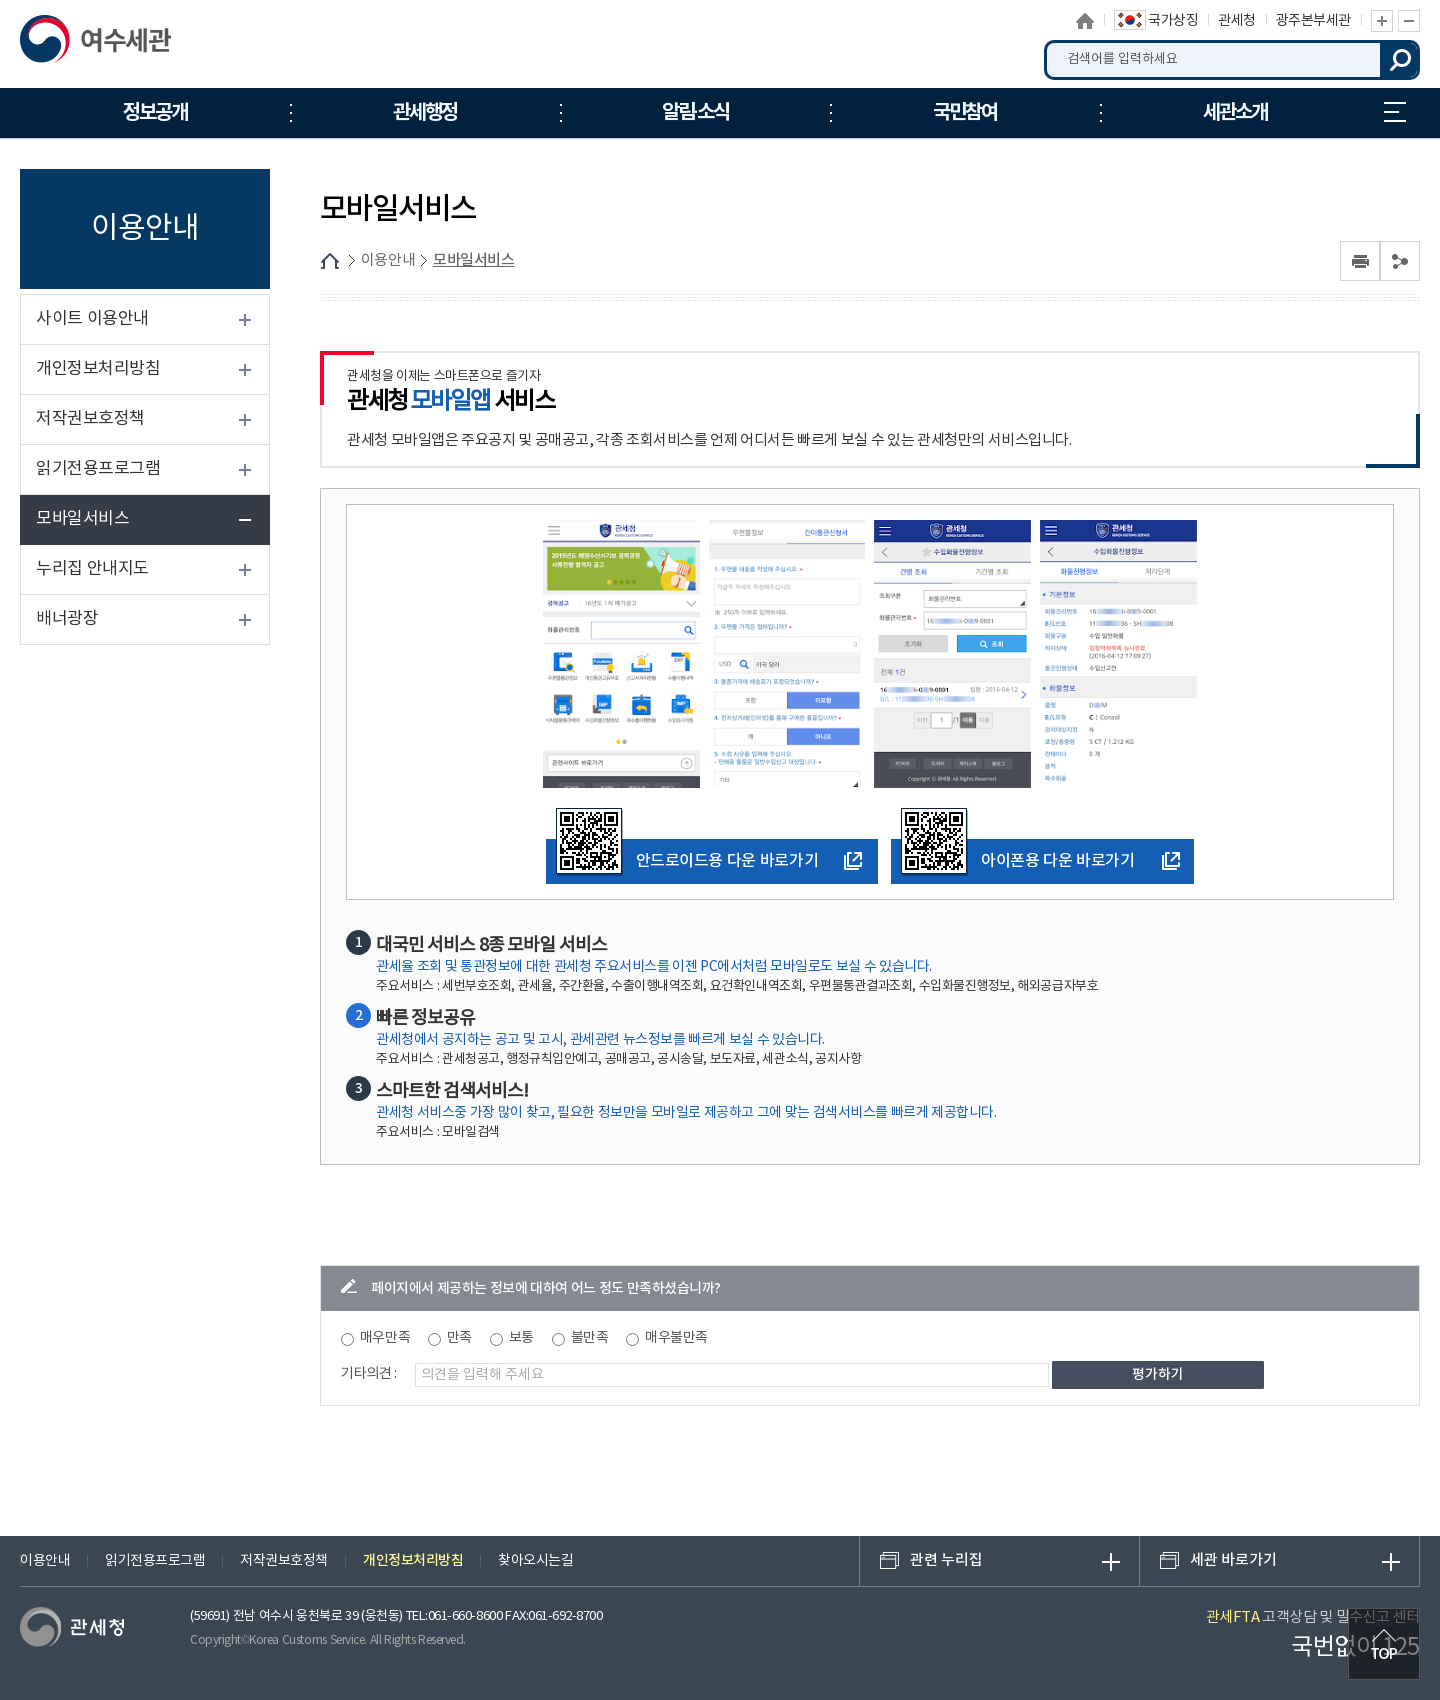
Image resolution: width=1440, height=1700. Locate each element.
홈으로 (1086, 21)
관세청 (1237, 21)
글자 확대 (1382, 21)
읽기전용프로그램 (98, 469)
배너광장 (67, 619)
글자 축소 (1409, 21)
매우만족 (385, 1338)
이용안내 (388, 260)
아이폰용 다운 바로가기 (1017, 857)
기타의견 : (369, 1374)
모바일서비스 (82, 519)
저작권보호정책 (90, 419)
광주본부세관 (1313, 21)
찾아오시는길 (535, 1561)
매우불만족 (676, 1338)
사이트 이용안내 (92, 319)
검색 (1400, 60)
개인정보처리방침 (98, 369)
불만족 (590, 1338)
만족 (459, 1338)
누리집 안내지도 (1395, 112)
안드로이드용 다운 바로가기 (687, 857)
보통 (521, 1338)
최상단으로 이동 (1384, 1644)
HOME (330, 261)
